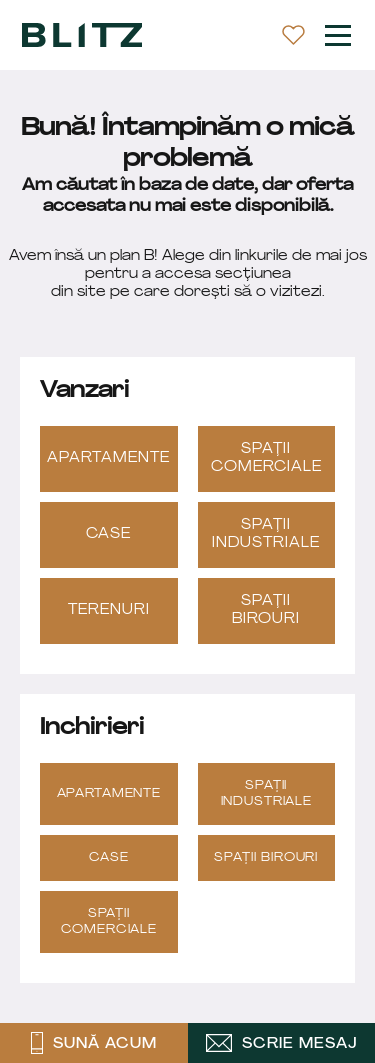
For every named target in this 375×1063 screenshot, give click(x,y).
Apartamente (108, 458)
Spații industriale (266, 534)
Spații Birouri (266, 610)
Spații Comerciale (266, 458)
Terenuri (109, 610)
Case (108, 534)
